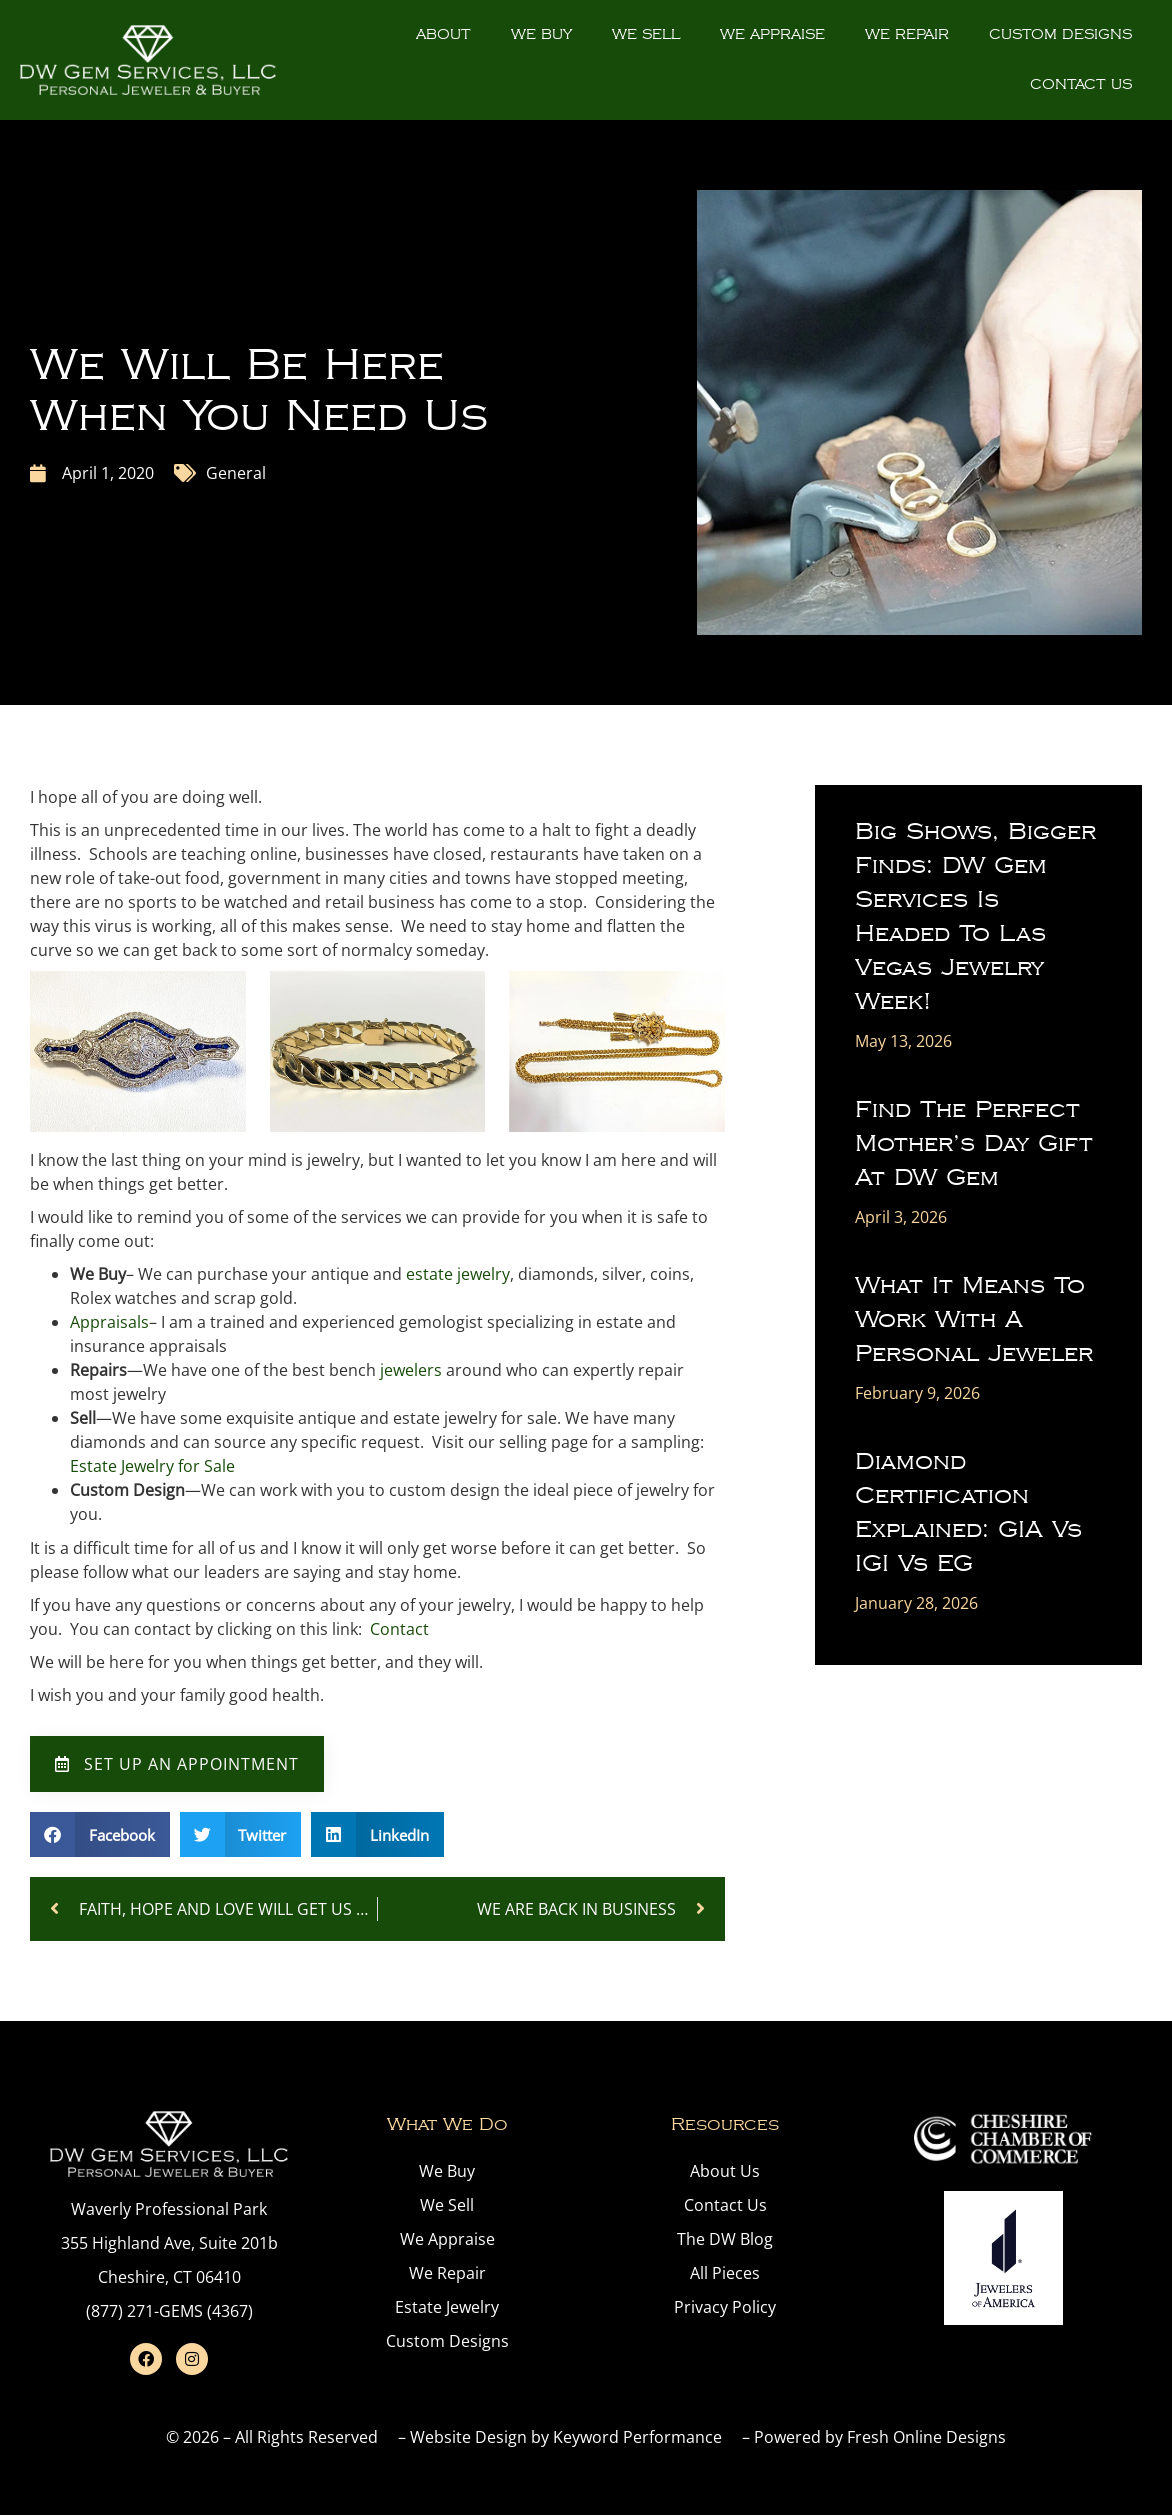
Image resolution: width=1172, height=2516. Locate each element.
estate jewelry (458, 1274)
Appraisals (109, 1322)
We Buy (541, 34)
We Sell (646, 34)
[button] (100, 1834)
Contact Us (1081, 84)
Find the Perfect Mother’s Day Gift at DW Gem (974, 1143)
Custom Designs (1060, 34)
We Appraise (772, 34)
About (443, 34)
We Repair (907, 34)
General (236, 473)
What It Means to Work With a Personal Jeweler (974, 1319)
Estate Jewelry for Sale (152, 1466)
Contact (399, 1629)
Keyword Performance (637, 2437)
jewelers (411, 1370)
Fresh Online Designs (926, 2437)
